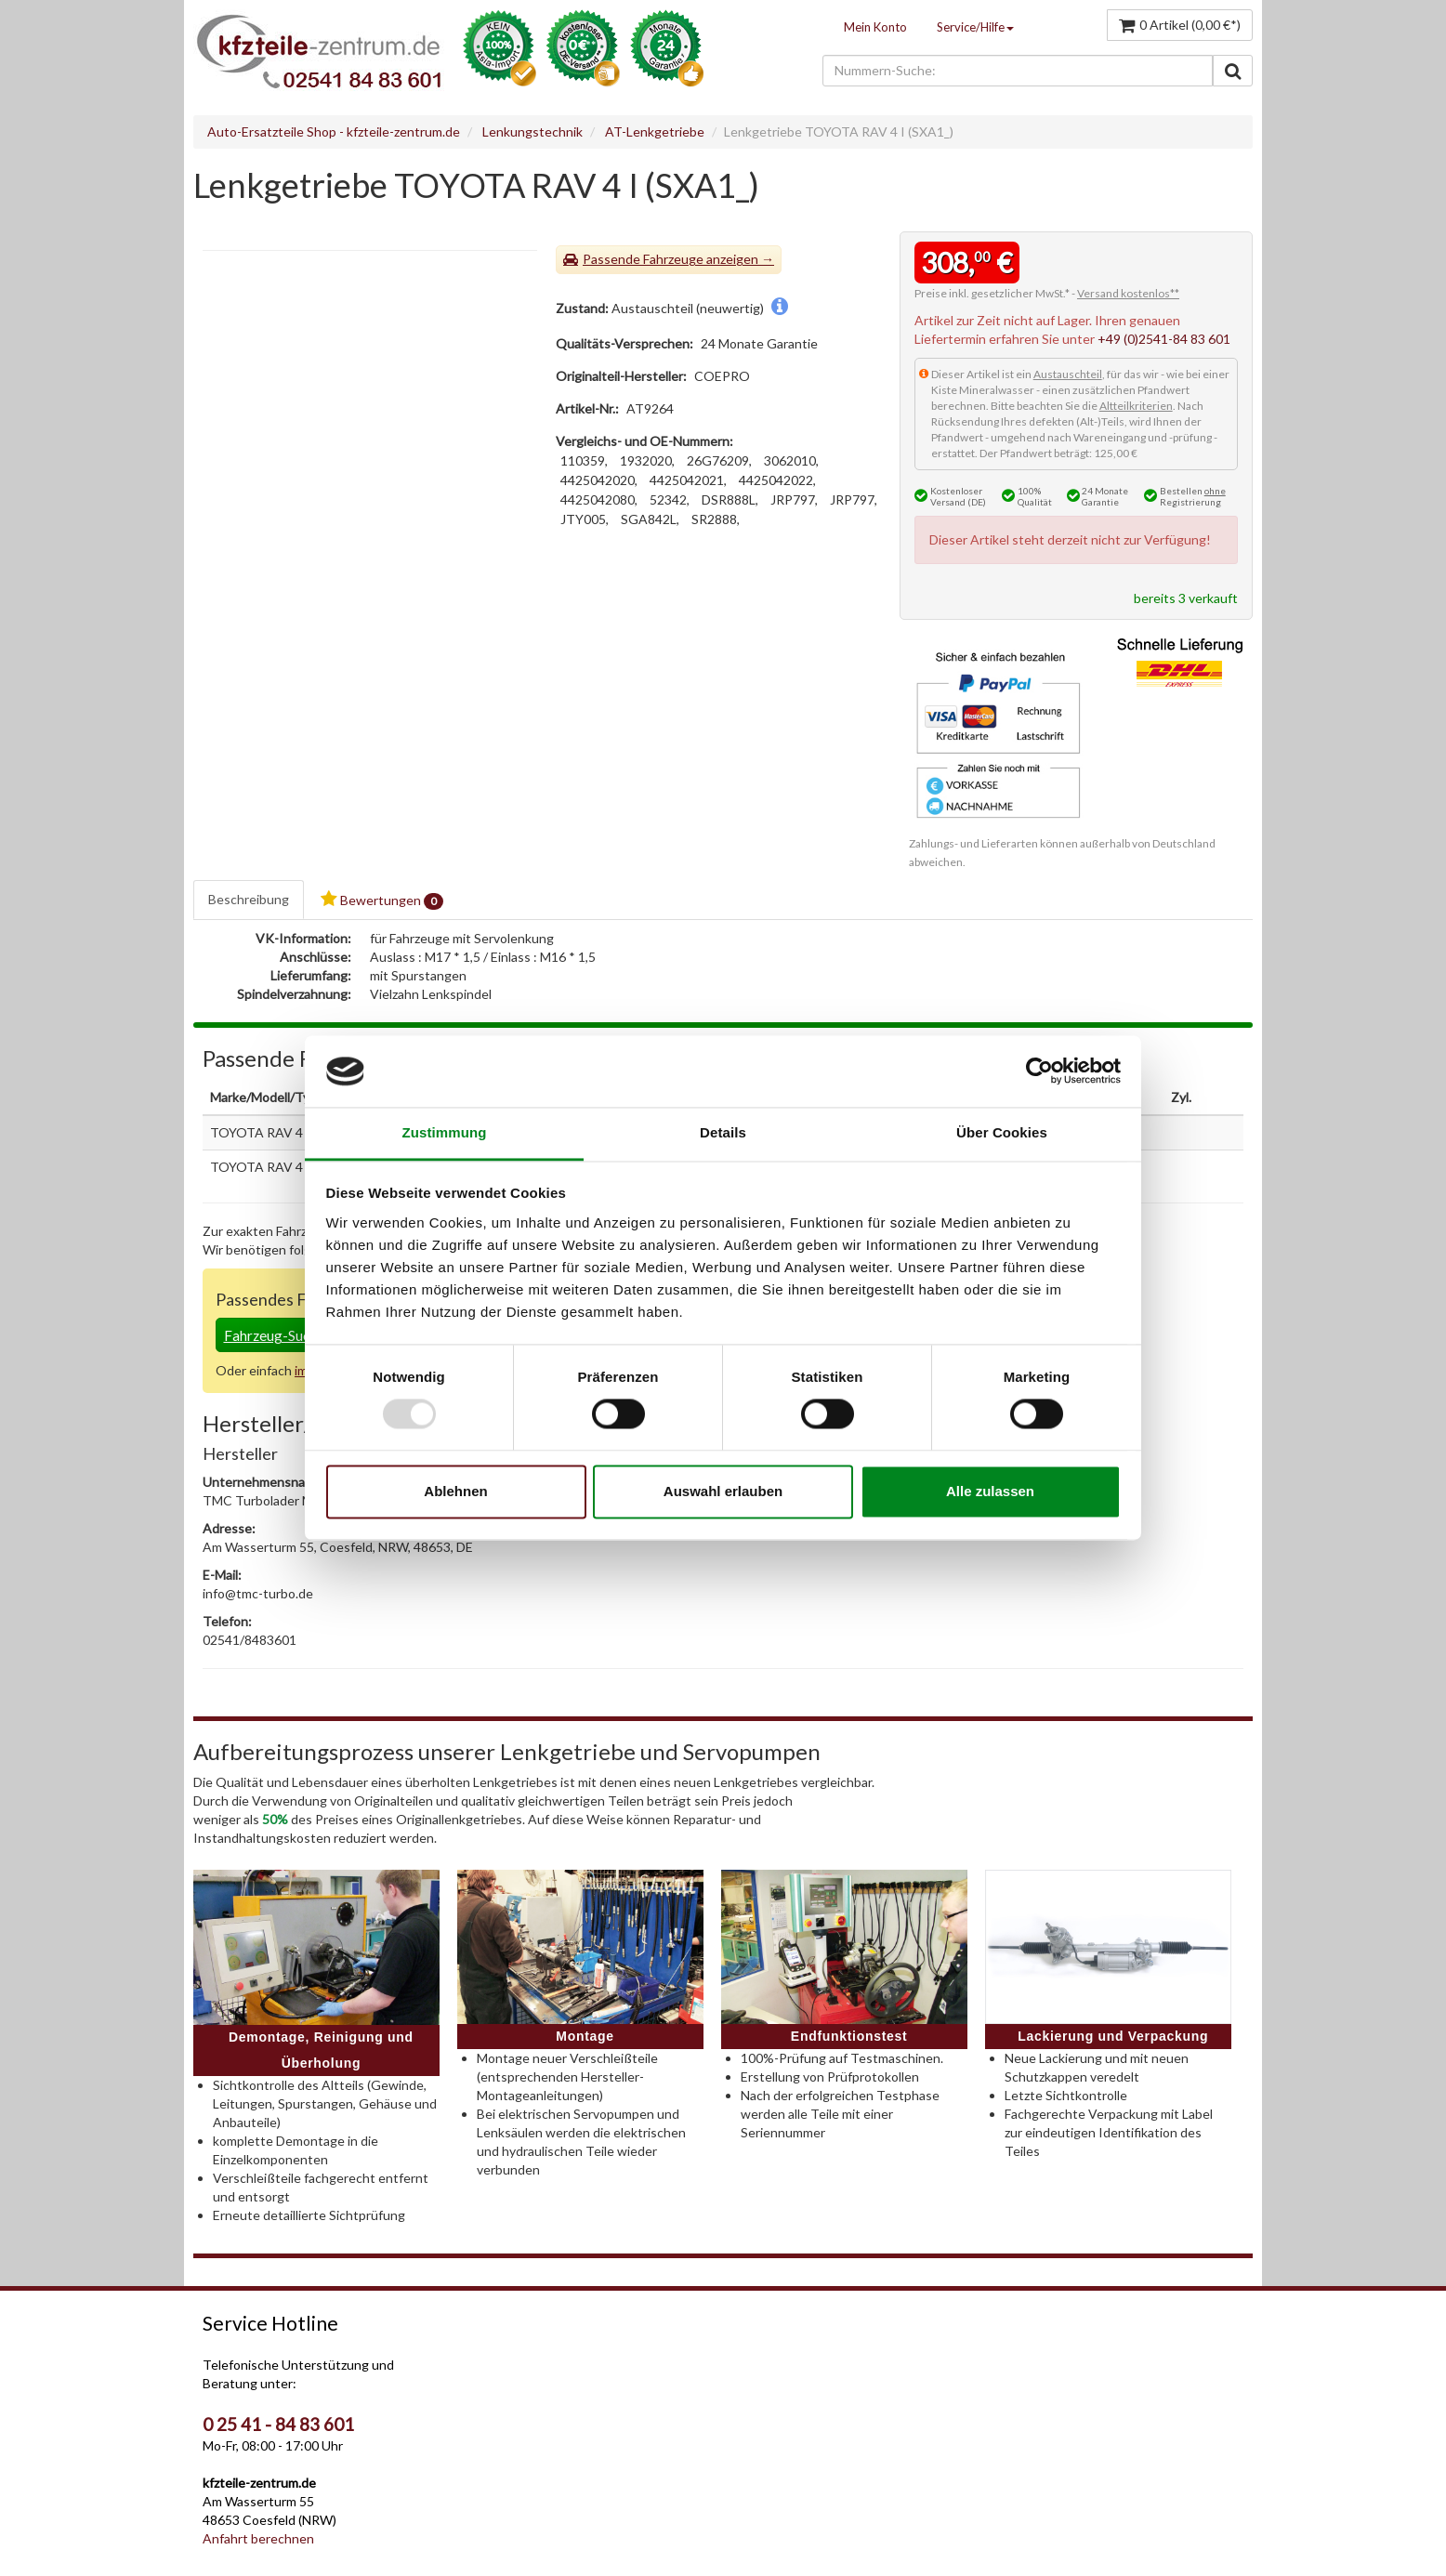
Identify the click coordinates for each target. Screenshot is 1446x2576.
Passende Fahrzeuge (643, 259)
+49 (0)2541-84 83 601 (1164, 339)
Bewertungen (382, 900)
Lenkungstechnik (532, 131)
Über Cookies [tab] (1001, 1132)
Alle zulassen (990, 1491)
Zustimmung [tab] (444, 1132)
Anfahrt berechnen (258, 2538)
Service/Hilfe (975, 27)
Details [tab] (723, 1132)
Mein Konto (875, 27)
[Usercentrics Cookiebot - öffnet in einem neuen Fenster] (1039, 1071)
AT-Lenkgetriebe (654, 131)
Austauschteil (1067, 374)
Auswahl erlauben (723, 1491)
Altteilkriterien (1136, 406)
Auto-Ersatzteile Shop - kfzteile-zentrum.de (333, 131)
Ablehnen (455, 1491)
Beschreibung (248, 899)
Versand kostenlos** (1128, 293)
